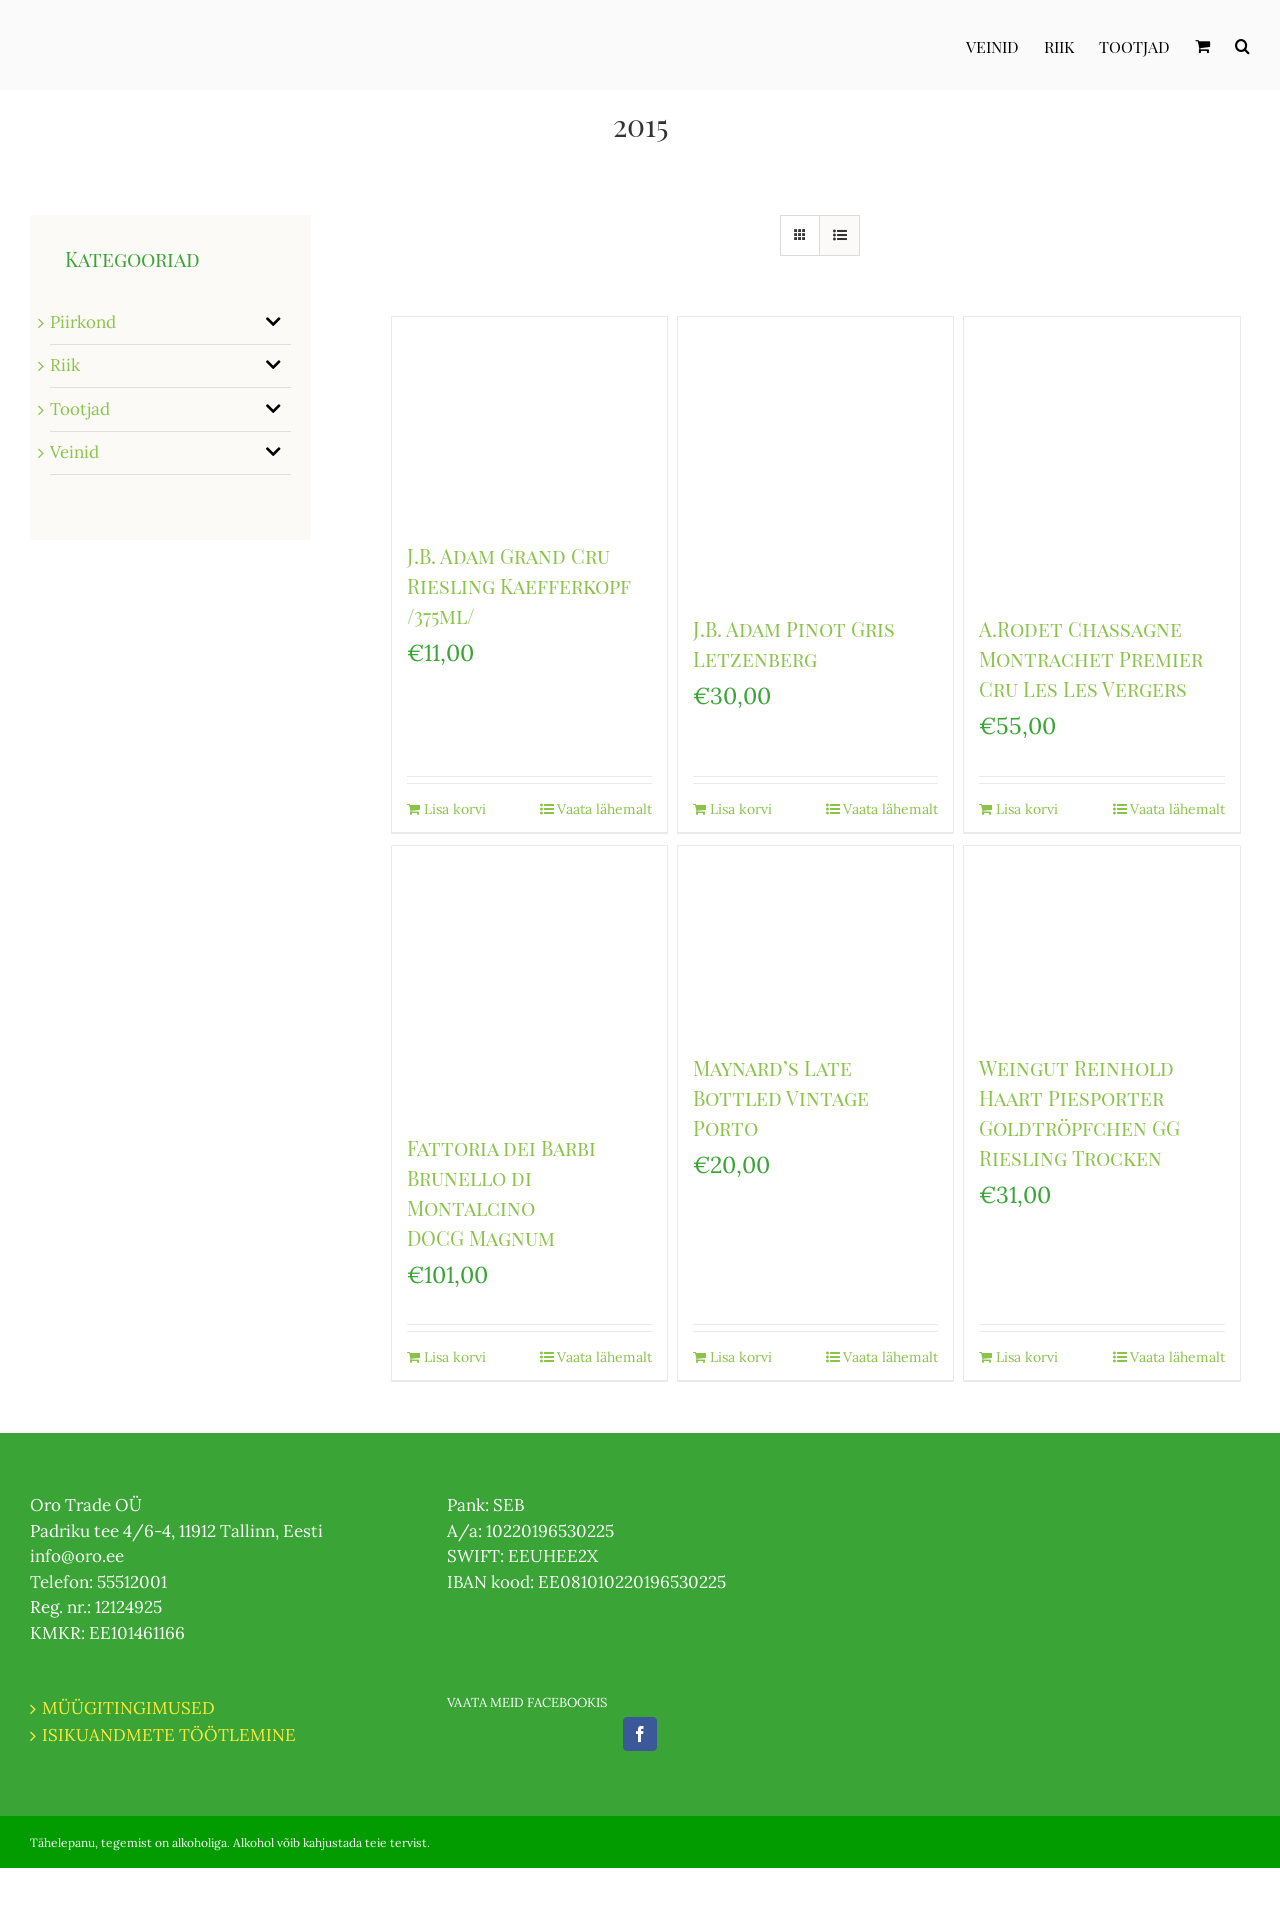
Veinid (74, 452)
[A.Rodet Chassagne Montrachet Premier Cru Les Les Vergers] (1102, 455)
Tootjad (80, 409)
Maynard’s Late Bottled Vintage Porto (781, 1097)
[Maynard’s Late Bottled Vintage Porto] (816, 939)
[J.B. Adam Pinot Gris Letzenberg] (816, 455)
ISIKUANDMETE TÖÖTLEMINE (169, 1735)
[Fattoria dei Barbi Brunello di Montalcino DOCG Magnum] (530, 979)
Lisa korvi (455, 809)
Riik (65, 365)
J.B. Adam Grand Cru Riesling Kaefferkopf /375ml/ (519, 585)
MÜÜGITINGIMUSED (128, 1708)
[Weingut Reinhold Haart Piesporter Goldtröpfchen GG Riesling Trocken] (1102, 939)
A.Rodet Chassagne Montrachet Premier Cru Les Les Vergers (1091, 658)
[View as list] (839, 235)
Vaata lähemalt (604, 809)
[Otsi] (1242, 45)
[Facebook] (640, 1734)
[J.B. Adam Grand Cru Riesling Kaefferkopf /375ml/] (530, 419)
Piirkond (83, 322)
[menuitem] (1005, 45)
